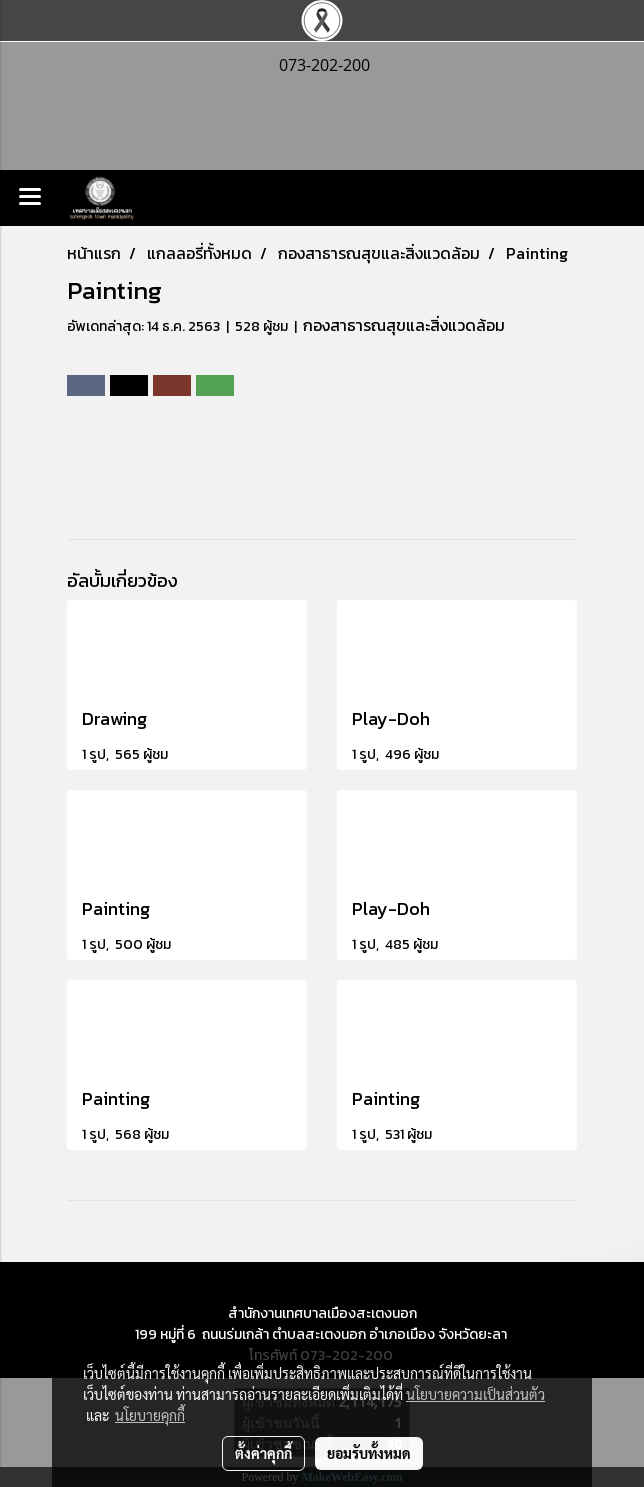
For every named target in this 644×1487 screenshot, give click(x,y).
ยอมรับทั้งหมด (369, 1453)
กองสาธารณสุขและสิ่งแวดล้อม (404, 325)
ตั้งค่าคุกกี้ (263, 1453)
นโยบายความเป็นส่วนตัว (475, 1394)
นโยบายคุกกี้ (150, 1415)
